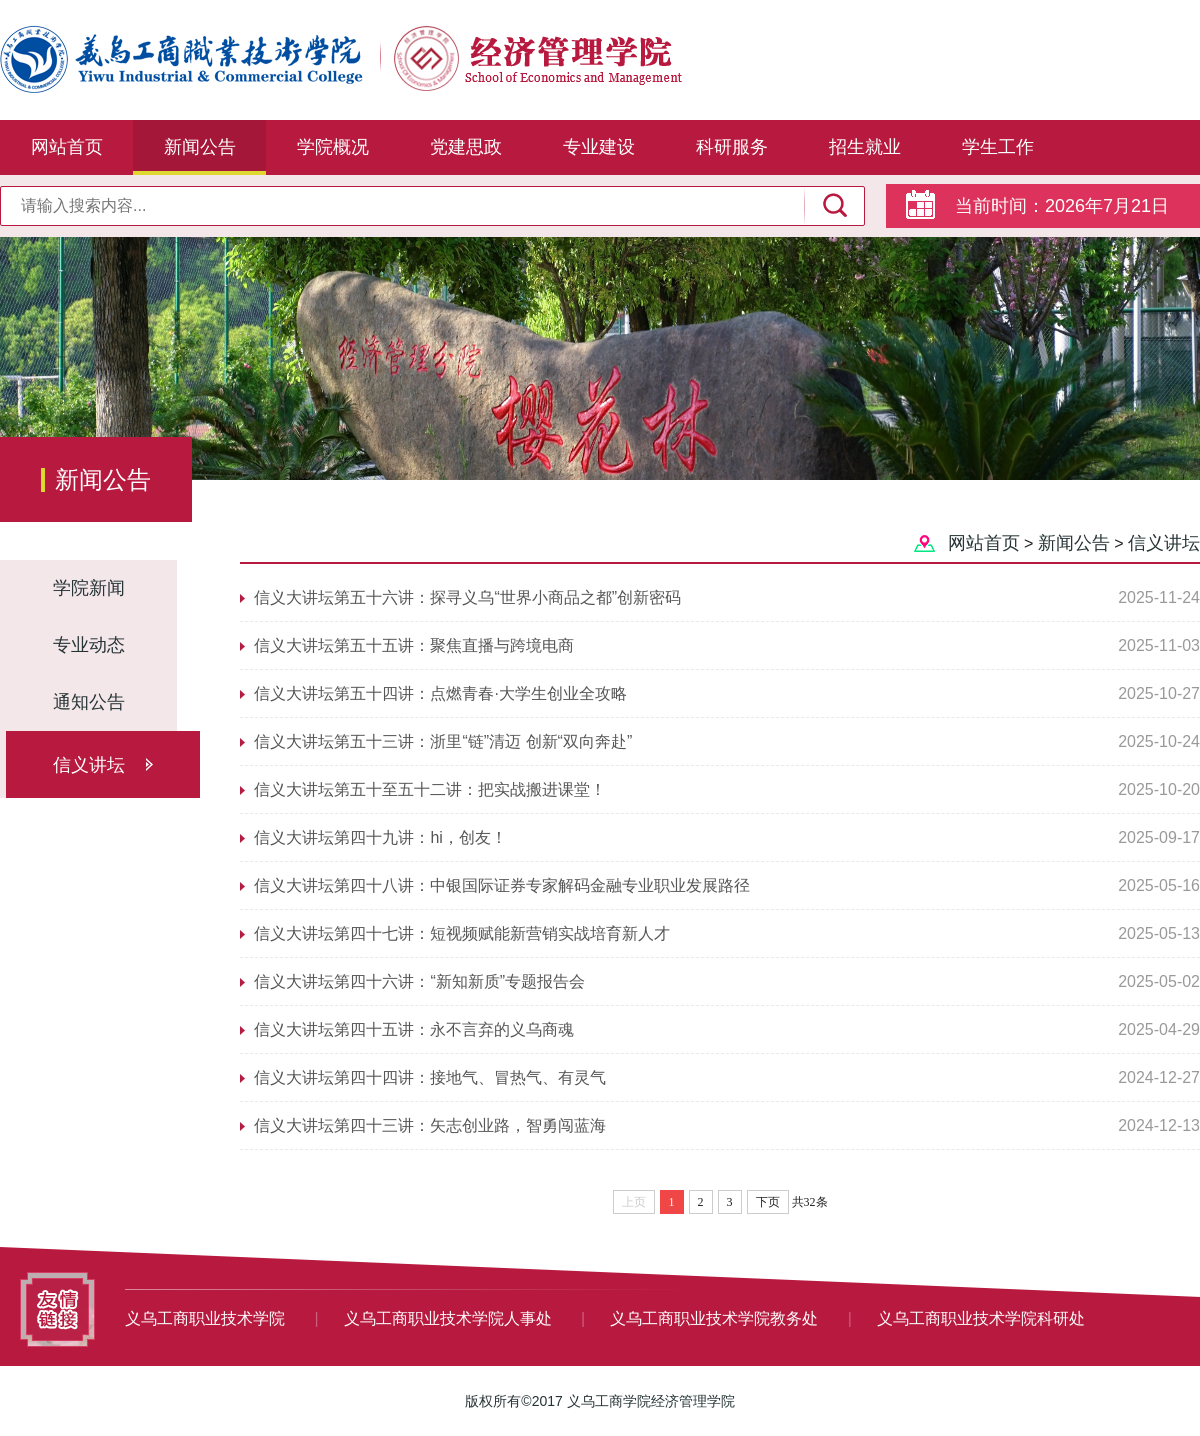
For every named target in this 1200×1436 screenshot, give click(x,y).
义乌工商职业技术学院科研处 (981, 1318)
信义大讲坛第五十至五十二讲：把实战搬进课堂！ (430, 789)
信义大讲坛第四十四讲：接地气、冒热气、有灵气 (430, 1077)
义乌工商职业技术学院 (207, 1318)
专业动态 (89, 645)
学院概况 (333, 147)
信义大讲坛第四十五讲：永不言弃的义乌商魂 (414, 1029)
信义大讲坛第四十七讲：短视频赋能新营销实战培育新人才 (462, 933)
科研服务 (732, 147)
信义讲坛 (89, 765)
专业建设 (599, 147)
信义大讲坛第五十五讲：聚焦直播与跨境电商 (414, 645)
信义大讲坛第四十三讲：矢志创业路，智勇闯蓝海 (430, 1125)
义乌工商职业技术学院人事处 (450, 1318)
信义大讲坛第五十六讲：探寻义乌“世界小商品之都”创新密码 (467, 597)
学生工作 (998, 147)
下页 (768, 1202)
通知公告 (89, 702)
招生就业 (865, 147)
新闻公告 (200, 147)
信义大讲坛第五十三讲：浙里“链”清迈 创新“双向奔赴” (443, 741)
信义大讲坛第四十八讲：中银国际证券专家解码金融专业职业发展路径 (502, 885)
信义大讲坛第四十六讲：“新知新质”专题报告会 (419, 981)
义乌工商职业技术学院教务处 (716, 1318)
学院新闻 (89, 588)
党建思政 (466, 147)
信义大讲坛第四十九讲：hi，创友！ (380, 837)
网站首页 (67, 147)
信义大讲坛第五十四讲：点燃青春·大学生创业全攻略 (440, 693)
